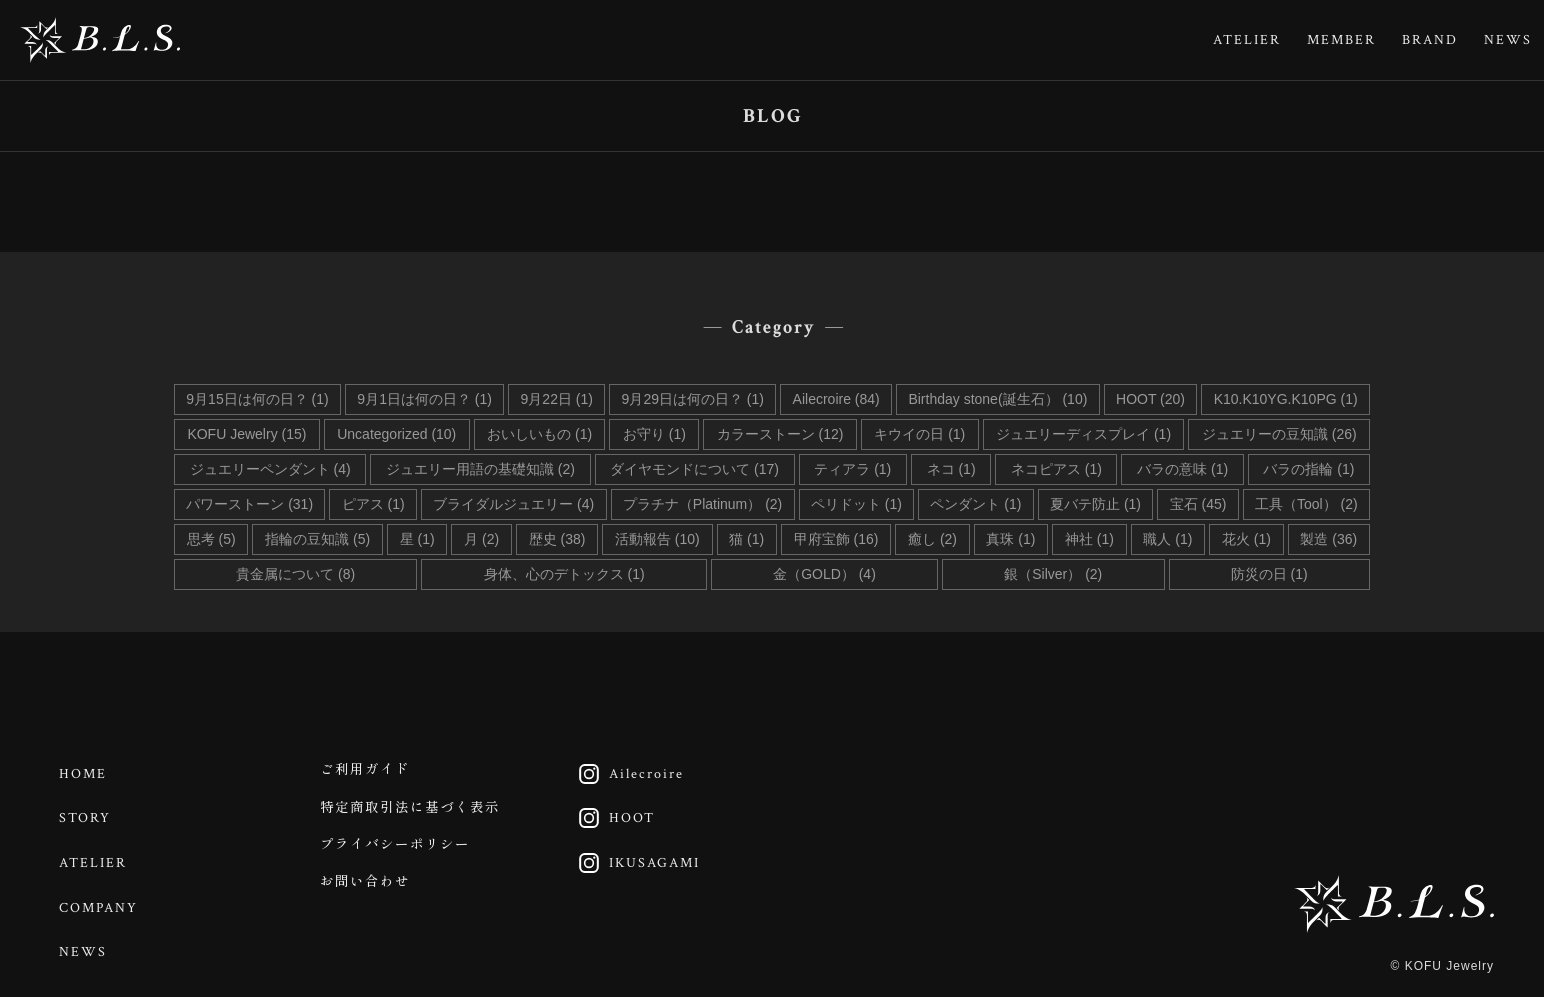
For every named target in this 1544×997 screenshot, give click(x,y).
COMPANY (101, 895)
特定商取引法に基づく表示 (418, 813)
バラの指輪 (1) (1308, 469)
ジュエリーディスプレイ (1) (1083, 434)
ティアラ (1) (852, 469)
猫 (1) (746, 539)
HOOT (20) (1150, 399)
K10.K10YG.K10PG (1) (1286, 399)
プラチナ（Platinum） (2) (702, 504)
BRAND (1430, 40)
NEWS (1508, 40)
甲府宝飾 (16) (836, 539)
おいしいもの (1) (539, 434)
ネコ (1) (951, 469)
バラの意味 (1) (1182, 469)
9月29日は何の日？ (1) (693, 399)
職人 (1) (1167, 539)
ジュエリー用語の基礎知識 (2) (480, 469)
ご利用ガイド (370, 772)
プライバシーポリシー (402, 854)
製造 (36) (1328, 539)
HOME (86, 772)
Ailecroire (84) (836, 399)
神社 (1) (1089, 539)
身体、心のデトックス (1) (564, 574)
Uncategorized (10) (396, 434)
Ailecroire (628, 772)
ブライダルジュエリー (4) (513, 504)
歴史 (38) (557, 539)
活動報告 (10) (657, 539)
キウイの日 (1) (919, 434)
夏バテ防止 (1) (1095, 504)
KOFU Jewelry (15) (246, 434)
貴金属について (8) (295, 574)
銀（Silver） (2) (1053, 574)
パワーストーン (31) (249, 504)
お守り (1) (654, 434)
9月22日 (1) (557, 399)
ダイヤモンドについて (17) (694, 469)
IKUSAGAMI (636, 854)
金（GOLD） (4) (824, 574)
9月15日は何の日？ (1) (257, 399)
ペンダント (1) (975, 504)
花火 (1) (1246, 539)
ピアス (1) (373, 504)
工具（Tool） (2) (1306, 504)
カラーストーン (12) (780, 434)
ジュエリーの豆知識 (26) (1279, 434)
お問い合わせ (370, 895)
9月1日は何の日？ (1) (424, 399)
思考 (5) (211, 539)
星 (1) (417, 539)
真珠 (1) (1010, 539)
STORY (88, 813)
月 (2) (481, 539)
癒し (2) (932, 539)
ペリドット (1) (856, 504)
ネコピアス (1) (1056, 469)
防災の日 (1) (1269, 574)
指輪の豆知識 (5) (317, 539)
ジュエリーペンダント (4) (270, 469)
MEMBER (1341, 40)
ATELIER (1247, 40)
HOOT (614, 813)
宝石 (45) (1198, 504)
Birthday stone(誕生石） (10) (997, 399)
